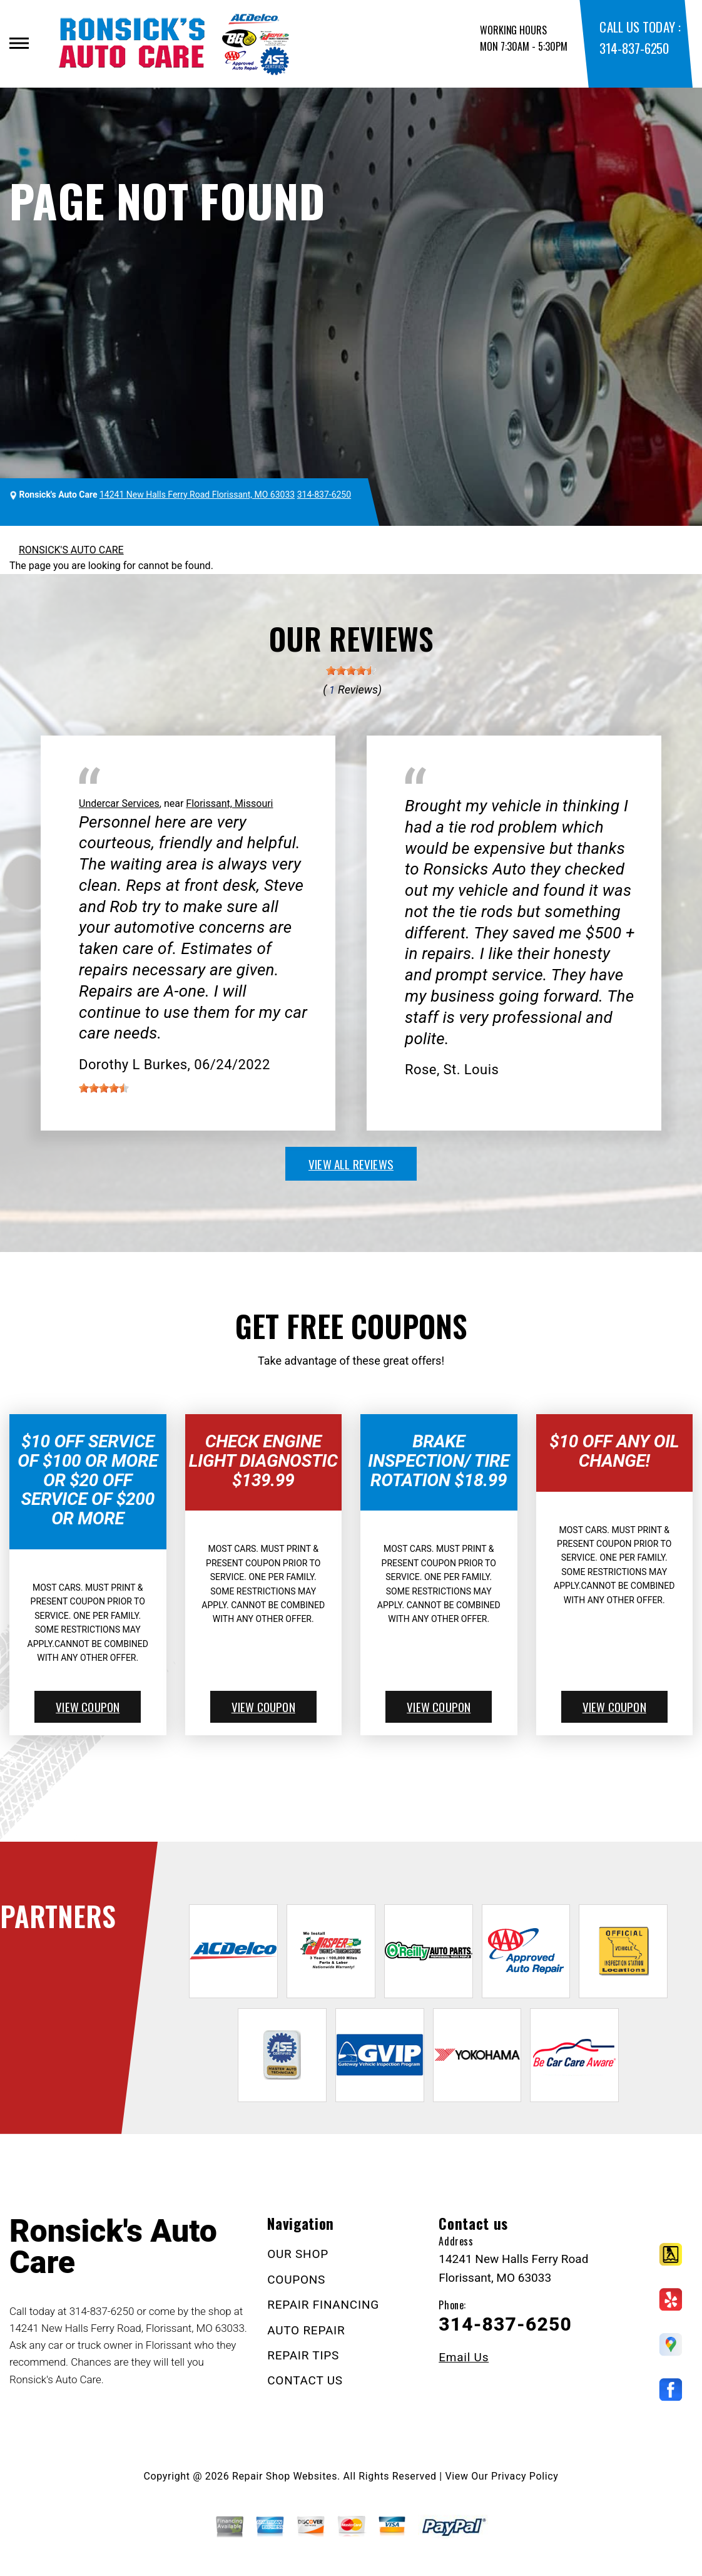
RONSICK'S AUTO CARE (71, 550)
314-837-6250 (633, 48)
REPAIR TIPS (303, 2355)
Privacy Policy (524, 2476)
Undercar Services (119, 803)
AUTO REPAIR (306, 2330)
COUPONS (296, 2279)
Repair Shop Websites (284, 2476)
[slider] (351, 670)
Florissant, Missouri (229, 803)
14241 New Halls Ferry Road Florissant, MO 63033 (197, 495)
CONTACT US (305, 2380)
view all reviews (351, 1164)
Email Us (464, 2357)
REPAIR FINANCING (323, 2304)
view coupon (88, 1706)
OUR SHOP (297, 2254)
